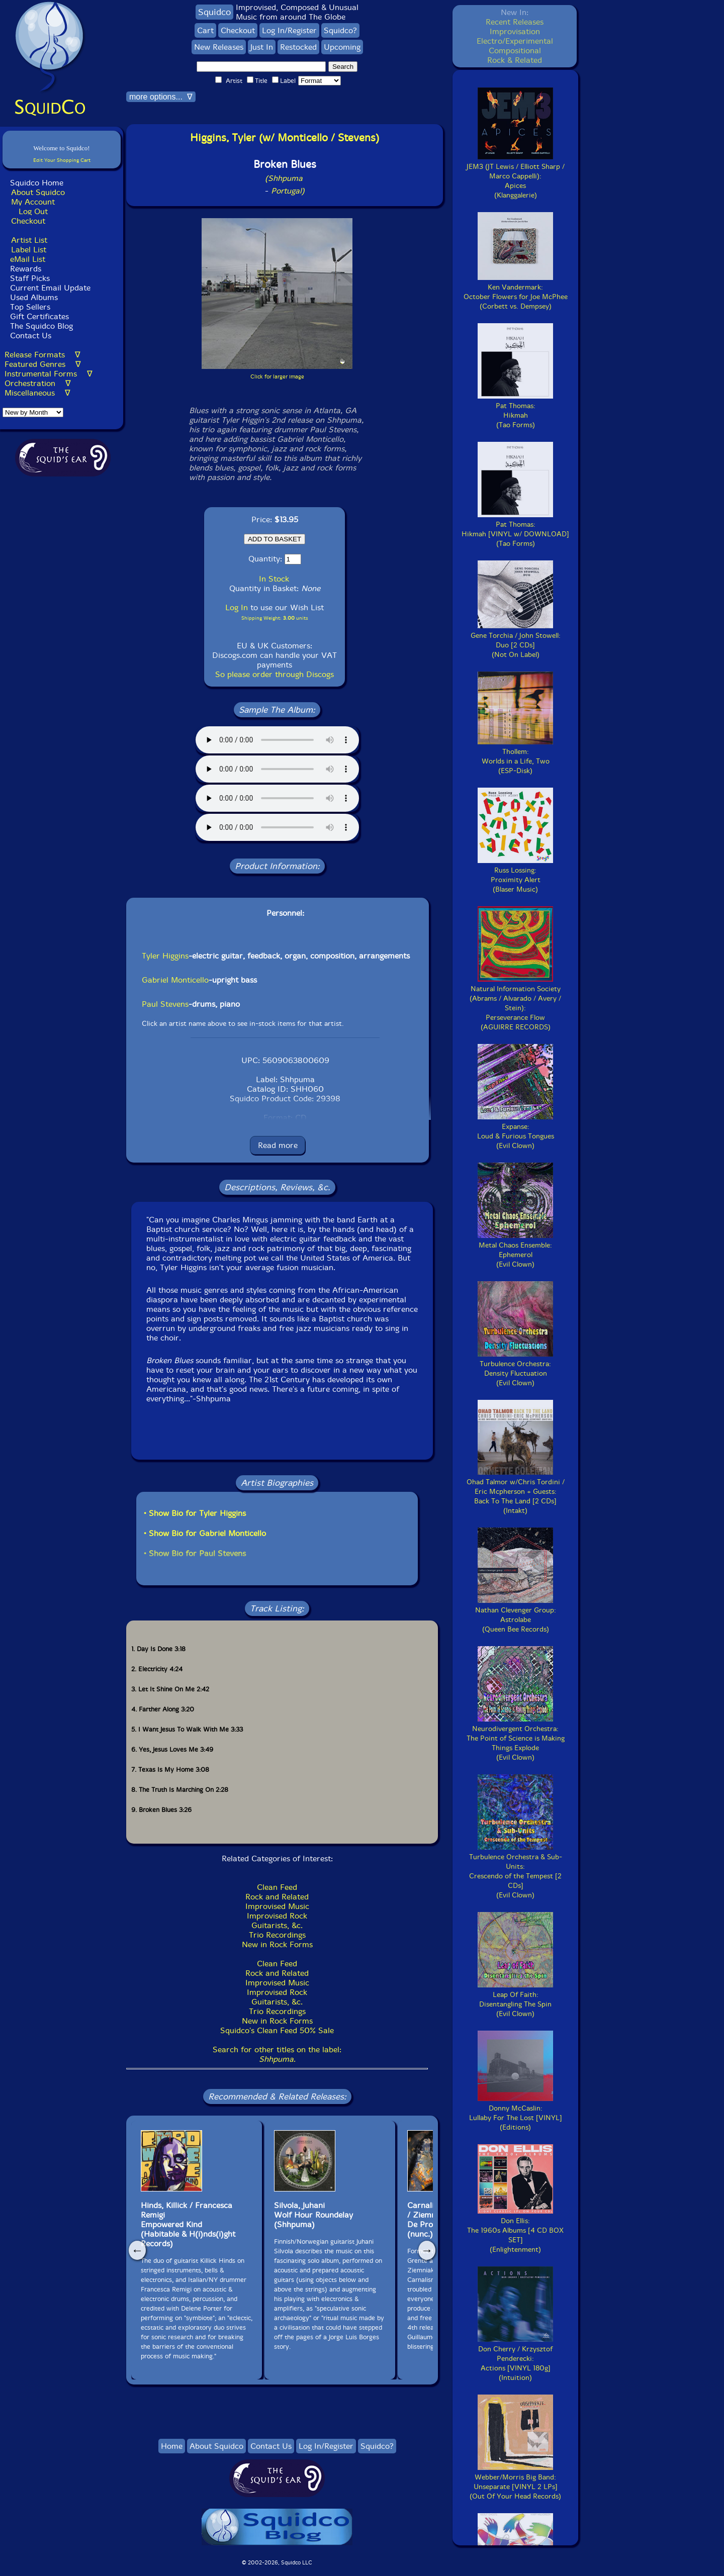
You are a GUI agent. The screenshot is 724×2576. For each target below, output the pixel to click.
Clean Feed (277, 1887)
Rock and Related (277, 1896)
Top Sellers (30, 307)
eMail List (27, 259)
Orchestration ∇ (38, 383)
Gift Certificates (39, 316)
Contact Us (29, 335)
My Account (33, 202)
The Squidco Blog (41, 326)
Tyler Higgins (165, 956)
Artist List (29, 240)
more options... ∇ (161, 96)
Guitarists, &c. (277, 1925)
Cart (205, 30)
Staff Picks (30, 278)
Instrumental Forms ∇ (49, 373)
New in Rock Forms (277, 1944)
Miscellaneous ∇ (37, 393)
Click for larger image (277, 376)
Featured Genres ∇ (43, 364)
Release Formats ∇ (42, 354)
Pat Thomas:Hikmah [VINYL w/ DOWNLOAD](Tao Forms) (515, 529)
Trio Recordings (277, 1935)
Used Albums (34, 297)
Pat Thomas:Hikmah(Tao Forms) (515, 410)
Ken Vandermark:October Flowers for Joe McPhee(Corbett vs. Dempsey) (516, 292)
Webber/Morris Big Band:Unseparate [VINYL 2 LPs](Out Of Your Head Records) (515, 2482)
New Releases (218, 47)
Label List (28, 249)
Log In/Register (289, 30)
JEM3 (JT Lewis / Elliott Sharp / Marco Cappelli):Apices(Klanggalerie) (516, 176)
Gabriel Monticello (175, 980)
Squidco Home (36, 182)
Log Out (33, 211)
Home (172, 2446)
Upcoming (342, 47)
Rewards (25, 268)
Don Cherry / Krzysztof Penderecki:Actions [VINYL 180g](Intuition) (515, 2358)
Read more (278, 1145)
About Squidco (38, 192)
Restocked (298, 47)
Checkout (28, 221)
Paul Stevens (165, 1004)
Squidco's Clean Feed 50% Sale (277, 2030)
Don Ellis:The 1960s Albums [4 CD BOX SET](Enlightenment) (515, 2230)
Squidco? (340, 30)
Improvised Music (277, 1906)
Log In (236, 607)
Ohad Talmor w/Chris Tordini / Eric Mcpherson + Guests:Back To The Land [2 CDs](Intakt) (516, 1491)
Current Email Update (49, 288)
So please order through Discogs (274, 674)
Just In (261, 47)
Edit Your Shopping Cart (61, 160)
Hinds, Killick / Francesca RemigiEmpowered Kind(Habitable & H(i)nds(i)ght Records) (188, 2224)
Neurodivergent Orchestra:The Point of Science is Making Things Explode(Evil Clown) (516, 1738)
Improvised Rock (277, 1916)
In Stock (274, 579)
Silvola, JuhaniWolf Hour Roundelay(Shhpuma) (313, 2215)
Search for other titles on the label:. (277, 2054)
